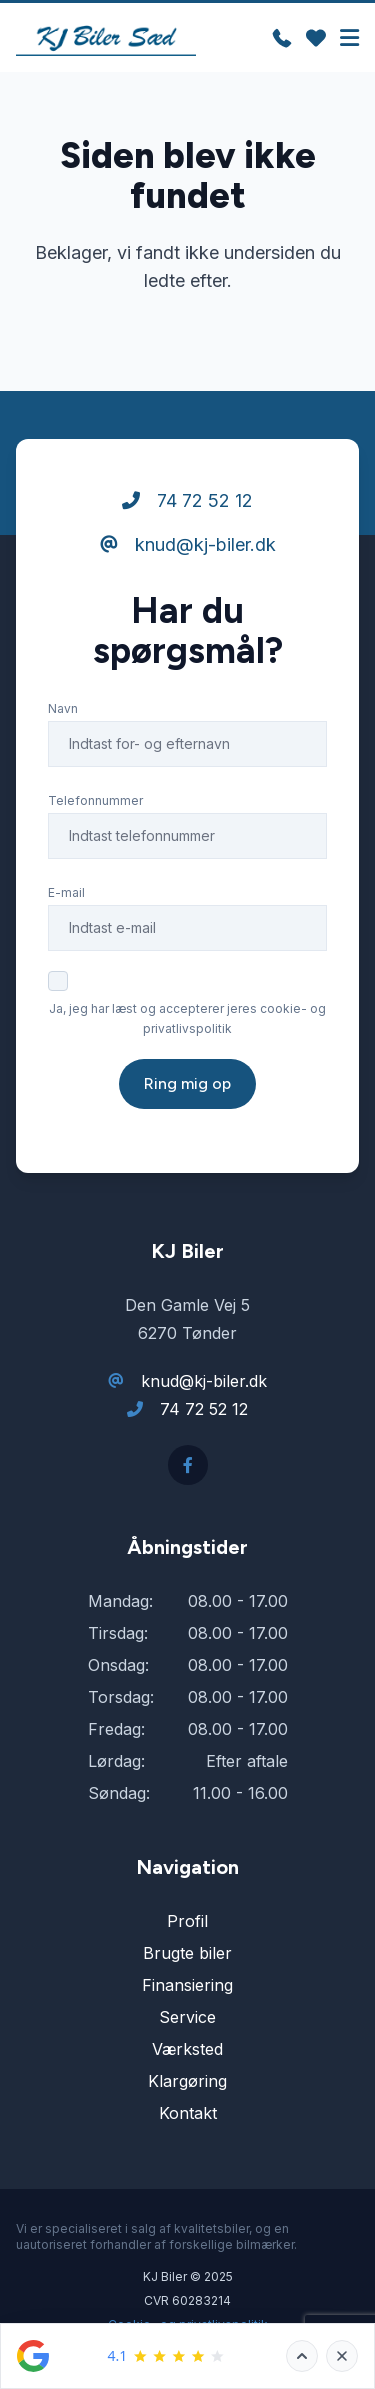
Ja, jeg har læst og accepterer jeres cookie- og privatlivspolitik (187, 1018)
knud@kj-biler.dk (188, 544)
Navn (63, 708)
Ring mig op (187, 1083)
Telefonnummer (95, 800)
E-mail (66, 892)
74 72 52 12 (187, 500)
